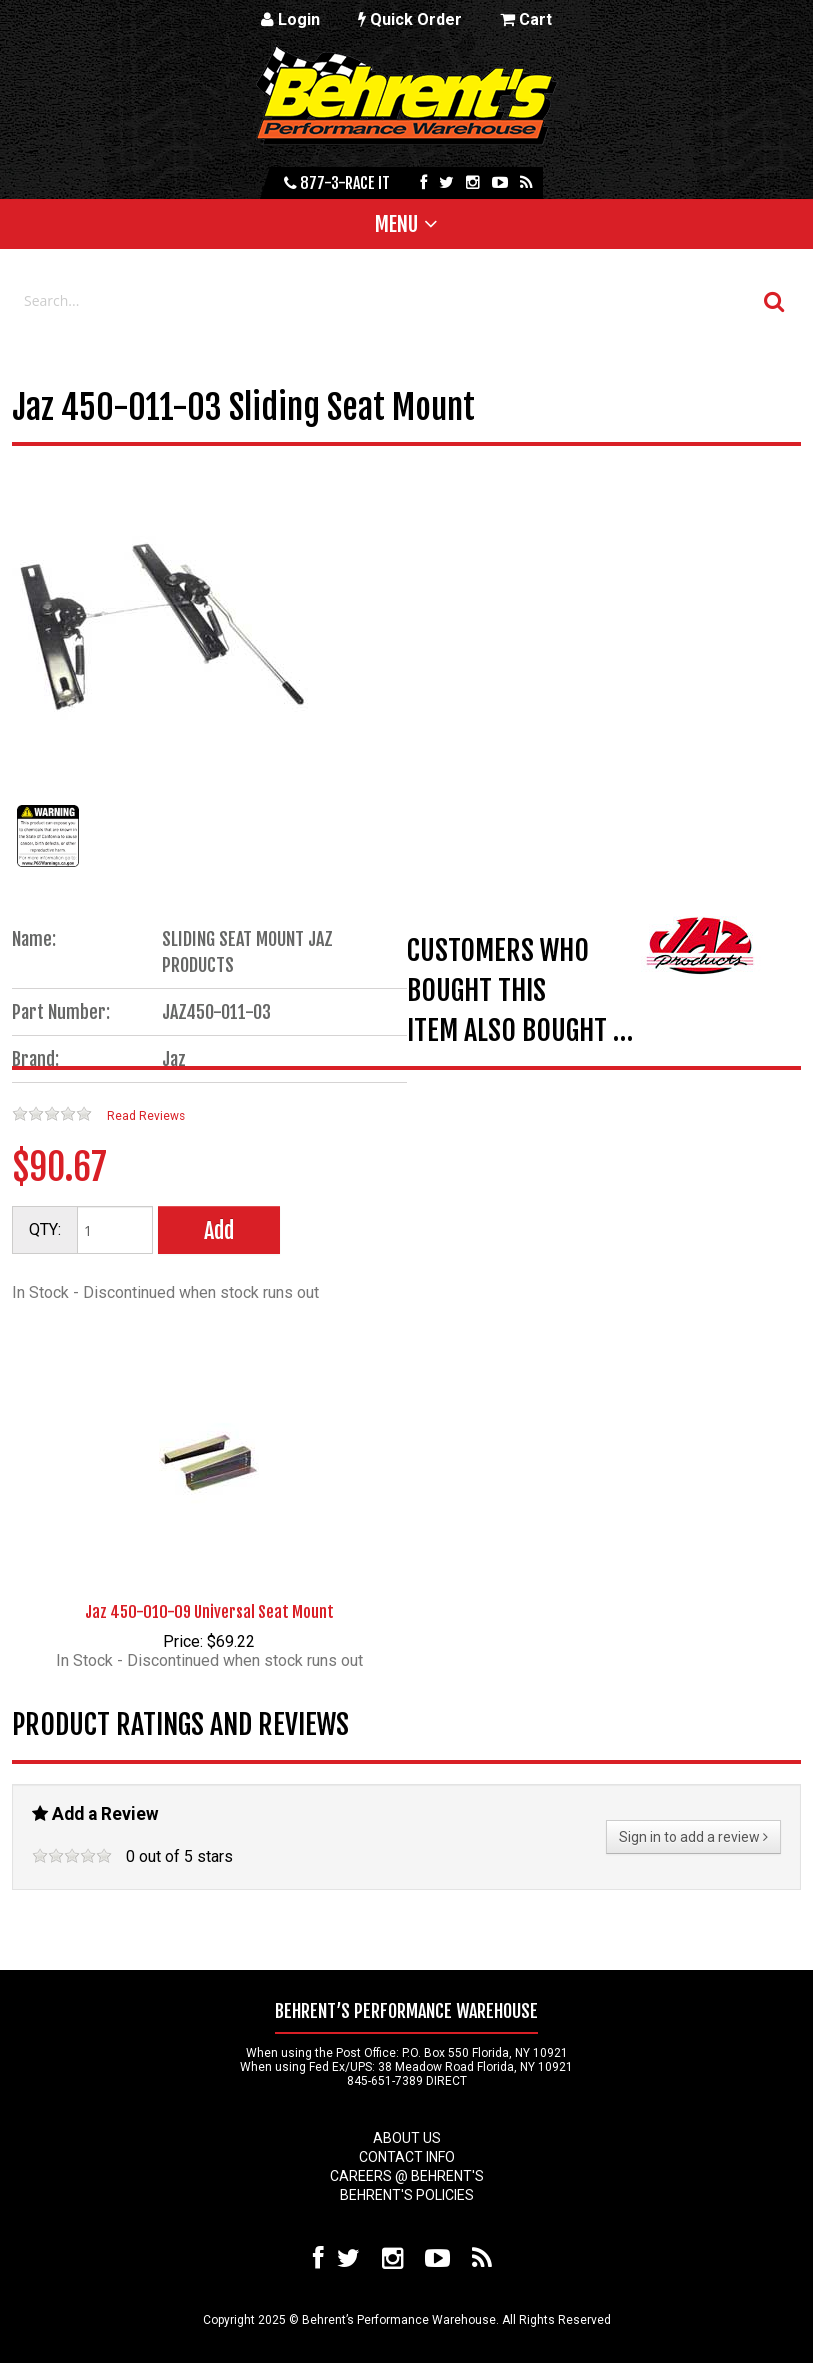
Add (219, 1230)
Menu (396, 224)
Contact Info (407, 2157)
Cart (526, 19)
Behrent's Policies (407, 2195)
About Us (407, 2138)
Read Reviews (146, 1116)
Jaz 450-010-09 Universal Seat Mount (209, 1612)
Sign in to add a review (693, 1837)
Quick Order (410, 19)
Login (290, 19)
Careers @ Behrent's (407, 2176)
